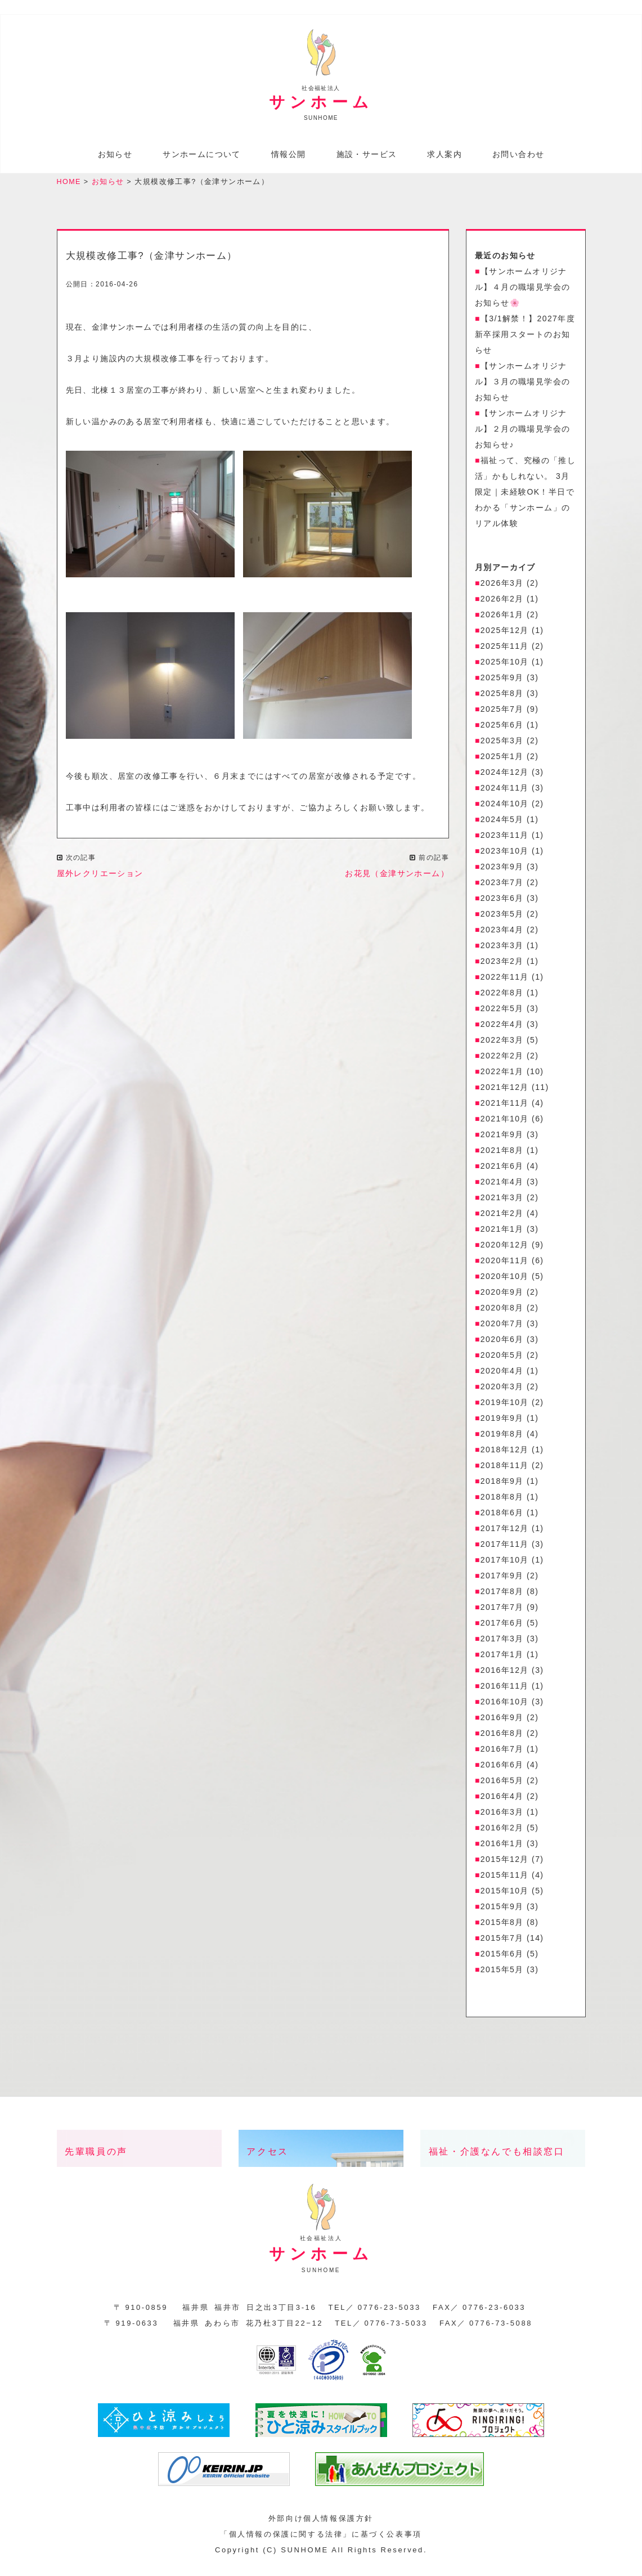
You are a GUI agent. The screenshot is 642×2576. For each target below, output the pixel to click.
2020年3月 (502, 1390)
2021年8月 (502, 1154)
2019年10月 (505, 1406)
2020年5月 (502, 1359)
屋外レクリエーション (100, 877)
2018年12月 (505, 1453)
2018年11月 (505, 1469)
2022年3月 (502, 1044)
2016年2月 (502, 1832)
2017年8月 (502, 1595)
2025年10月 (505, 666)
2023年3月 (502, 949)
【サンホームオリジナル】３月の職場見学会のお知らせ (522, 386)
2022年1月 (502, 1075)
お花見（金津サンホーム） (397, 877)
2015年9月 (502, 1910)
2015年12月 (505, 1863)
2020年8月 (502, 1312)
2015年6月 (502, 1958)
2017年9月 (502, 1580)
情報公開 (288, 154)
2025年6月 (502, 729)
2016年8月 (502, 1737)
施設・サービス (366, 154)
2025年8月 (502, 697)
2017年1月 (502, 1658)
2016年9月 (502, 1721)
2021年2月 (502, 1217)
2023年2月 (502, 965)
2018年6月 (502, 1517)
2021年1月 (502, 1233)
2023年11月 (505, 839)
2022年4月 (502, 1028)
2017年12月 (505, 1532)
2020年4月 (502, 1375)
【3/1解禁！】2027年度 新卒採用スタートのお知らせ (525, 338)
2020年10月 (505, 1280)
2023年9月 (502, 871)
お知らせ (115, 154)
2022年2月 (502, 1060)
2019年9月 (502, 1422)
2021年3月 (502, 1201)
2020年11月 (505, 1264)
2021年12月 (505, 1091)
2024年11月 (505, 792)
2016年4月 (502, 1800)
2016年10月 (505, 1706)
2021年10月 (505, 1123)
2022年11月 (505, 981)
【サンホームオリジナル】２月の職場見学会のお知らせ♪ (522, 433)
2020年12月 (505, 1249)
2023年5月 (502, 918)
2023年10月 (505, 855)
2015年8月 (502, 1926)
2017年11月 (505, 1548)
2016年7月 (502, 1753)
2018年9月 (502, 1485)
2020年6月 (502, 1343)
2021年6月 (502, 1170)
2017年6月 (502, 1627)
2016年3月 (502, 1816)
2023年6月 (502, 902)
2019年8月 (502, 1438)
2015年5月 (502, 1973)
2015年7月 (502, 1942)
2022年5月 (502, 1012)
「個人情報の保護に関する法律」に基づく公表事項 (321, 2538)
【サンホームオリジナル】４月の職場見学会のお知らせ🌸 (522, 291)
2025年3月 (502, 745)
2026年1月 (502, 618)
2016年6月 (502, 1769)
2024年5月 (502, 823)
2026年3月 (502, 587)
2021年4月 (502, 1186)
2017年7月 (502, 1611)
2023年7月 (502, 886)
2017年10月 (505, 1564)
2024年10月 (505, 808)
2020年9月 (502, 1296)
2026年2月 (502, 603)
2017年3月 (502, 1643)
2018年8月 (502, 1501)
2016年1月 (502, 1847)
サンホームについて (202, 154)
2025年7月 (502, 713)
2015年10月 (505, 1895)
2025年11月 (505, 650)
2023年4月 (502, 934)
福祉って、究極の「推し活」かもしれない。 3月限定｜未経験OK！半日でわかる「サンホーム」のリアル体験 (525, 496)
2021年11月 (505, 1107)
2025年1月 (502, 760)
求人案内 (444, 154)
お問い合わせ (518, 154)
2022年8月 (502, 997)
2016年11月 (505, 1690)
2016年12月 (505, 1674)
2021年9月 (502, 1138)
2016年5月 (502, 1784)
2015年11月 (505, 1879)
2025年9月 (502, 681)
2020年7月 (502, 1327)
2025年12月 (505, 634)
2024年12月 (505, 776)
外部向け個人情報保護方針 (321, 2522)
